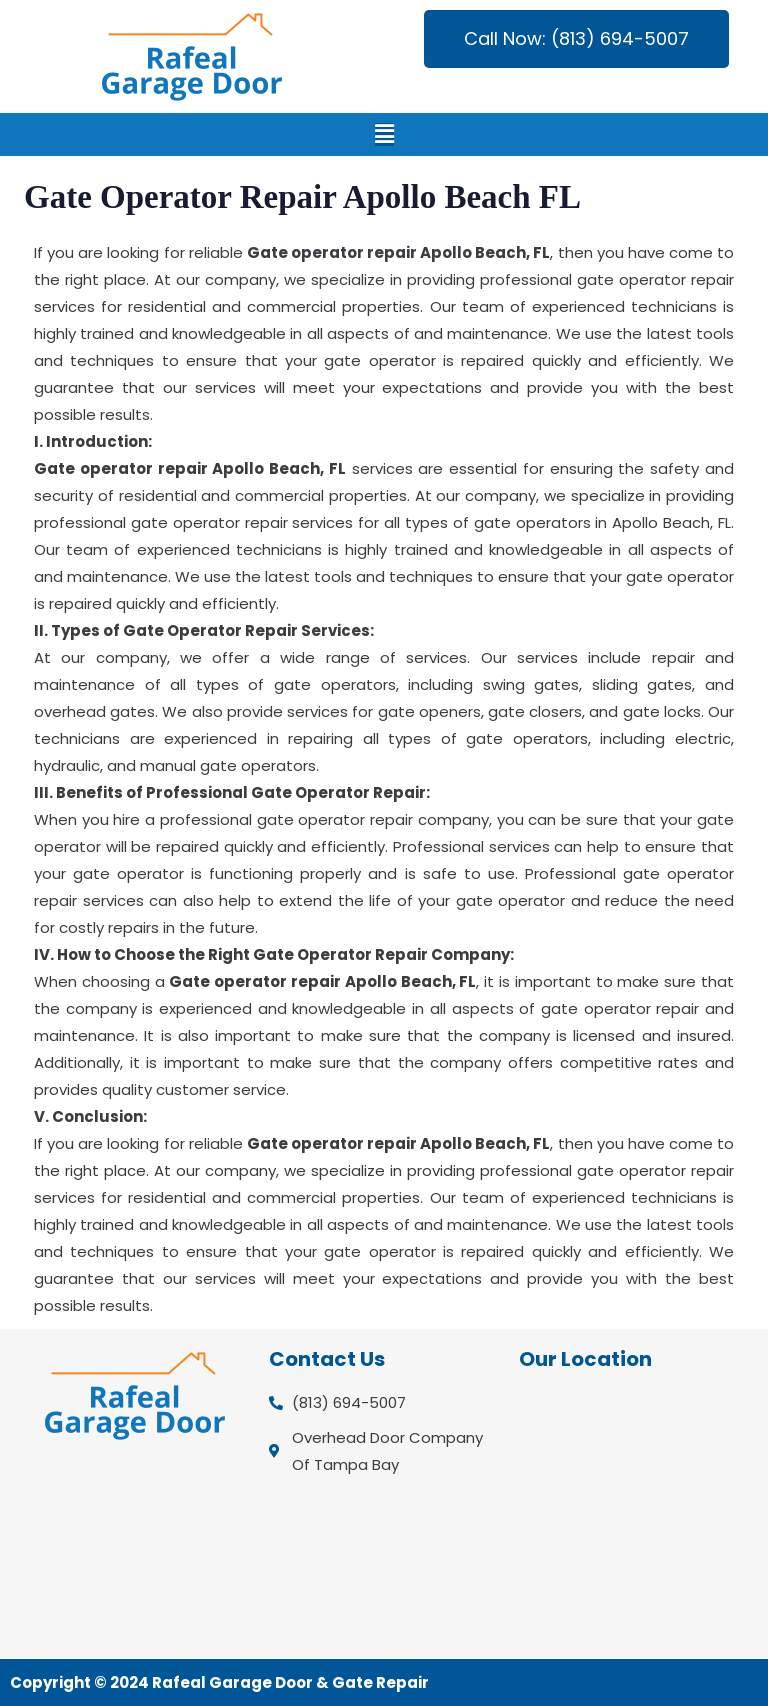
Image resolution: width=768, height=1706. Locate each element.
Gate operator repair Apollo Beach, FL (399, 252)
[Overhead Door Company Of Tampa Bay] (633, 1514)
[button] (384, 134)
